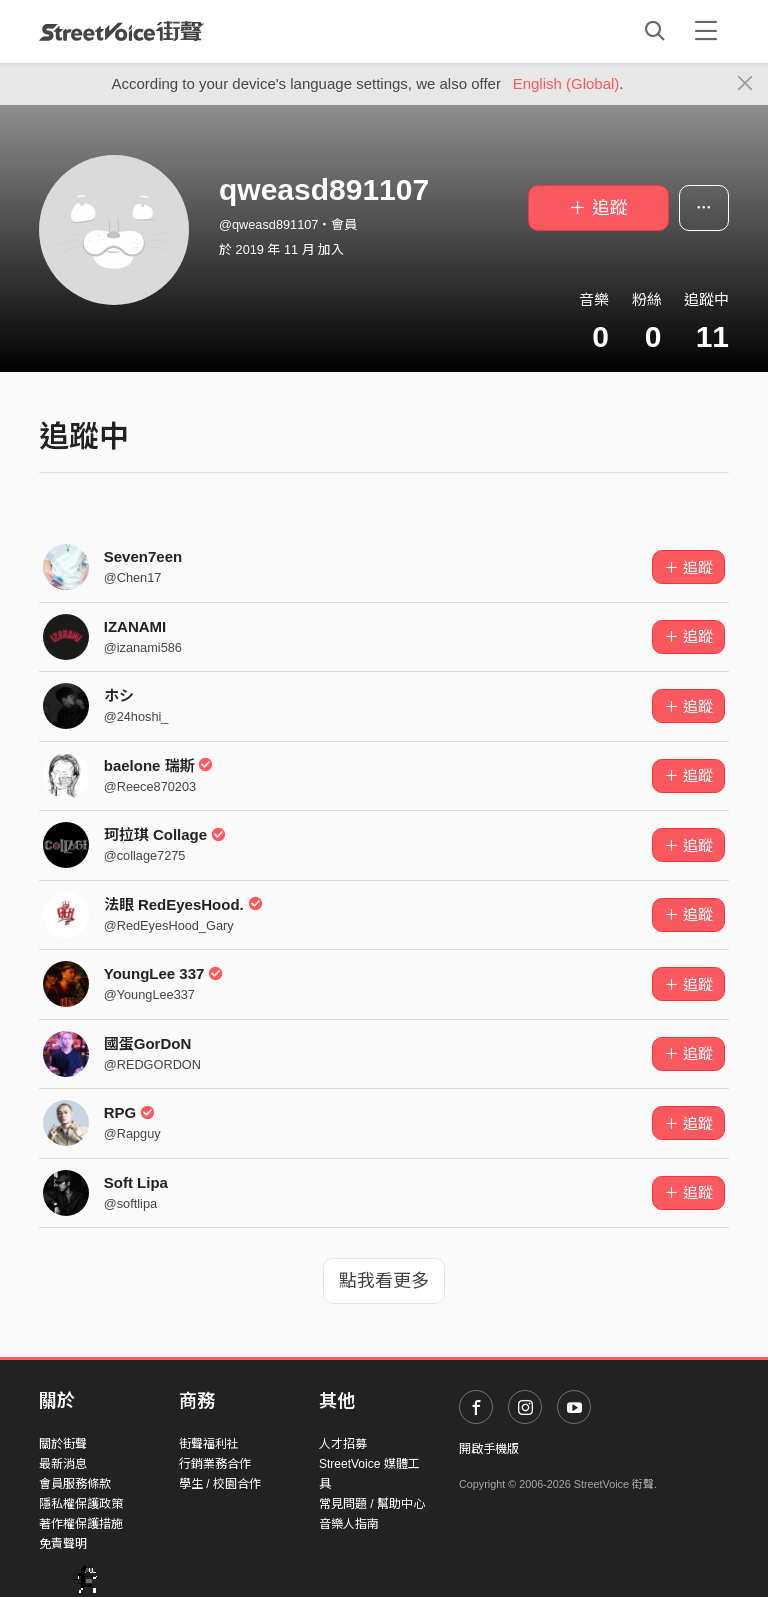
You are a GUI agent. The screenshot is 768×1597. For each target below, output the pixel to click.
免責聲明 (63, 1544)
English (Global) (566, 83)
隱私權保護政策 (81, 1504)
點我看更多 (384, 1281)
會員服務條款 (75, 1484)
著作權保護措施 (81, 1524)
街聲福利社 (209, 1444)
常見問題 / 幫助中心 (372, 1504)
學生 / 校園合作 (220, 1484)
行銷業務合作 (215, 1464)
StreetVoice (121, 31)
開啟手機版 (489, 1449)
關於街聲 (63, 1444)
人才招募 (343, 1444)
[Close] (745, 84)
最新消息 (63, 1464)
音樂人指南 (349, 1524)
